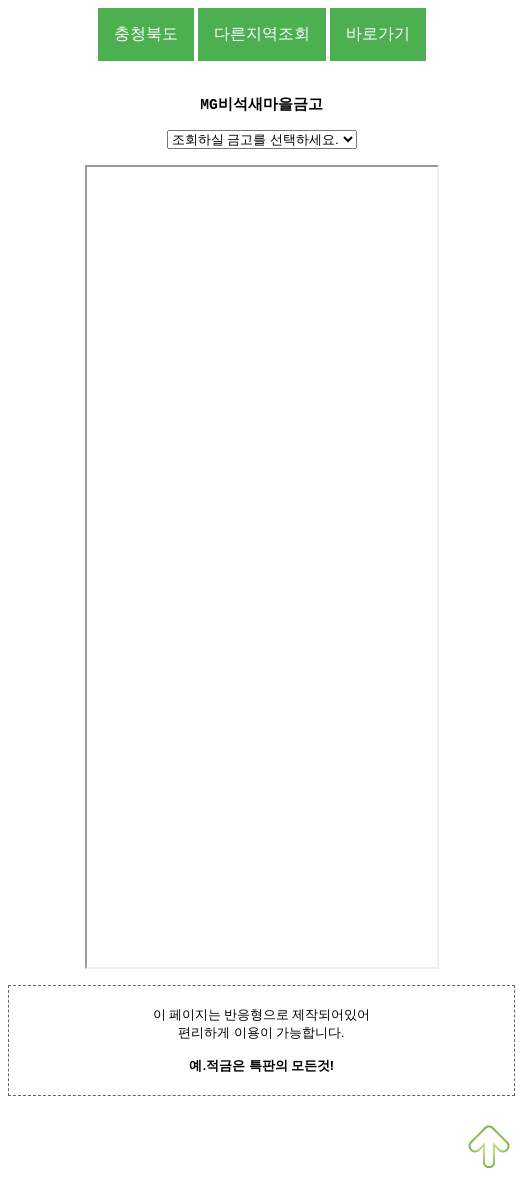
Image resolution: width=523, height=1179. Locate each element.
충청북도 (146, 33)
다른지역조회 (262, 33)
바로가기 (378, 33)
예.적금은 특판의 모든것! (261, 1065)
